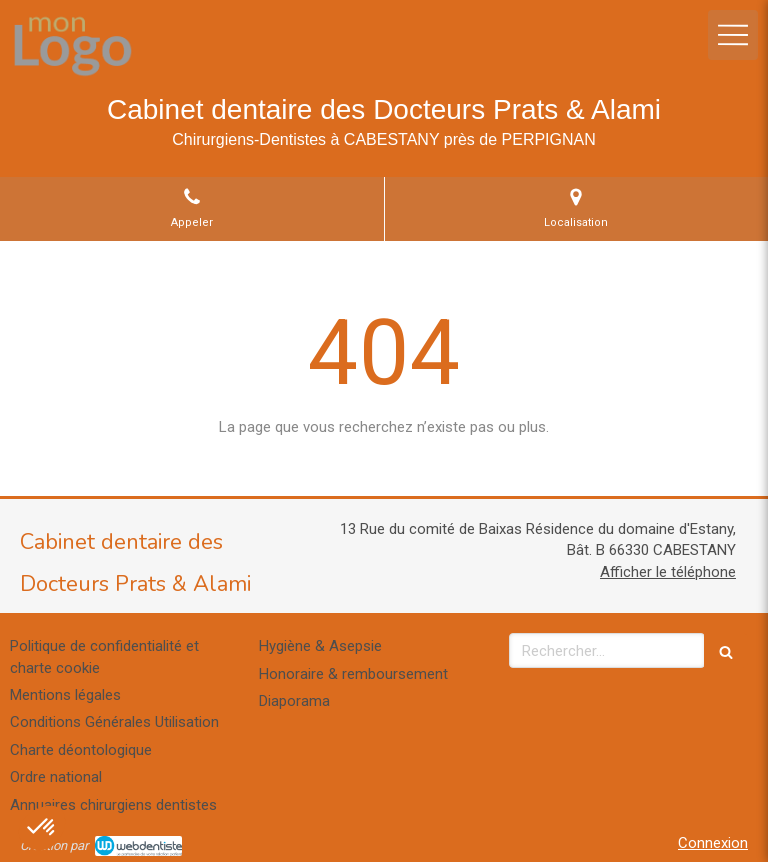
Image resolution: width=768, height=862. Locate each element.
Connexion (713, 843)
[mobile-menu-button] (733, 35)
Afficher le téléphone (668, 572)
